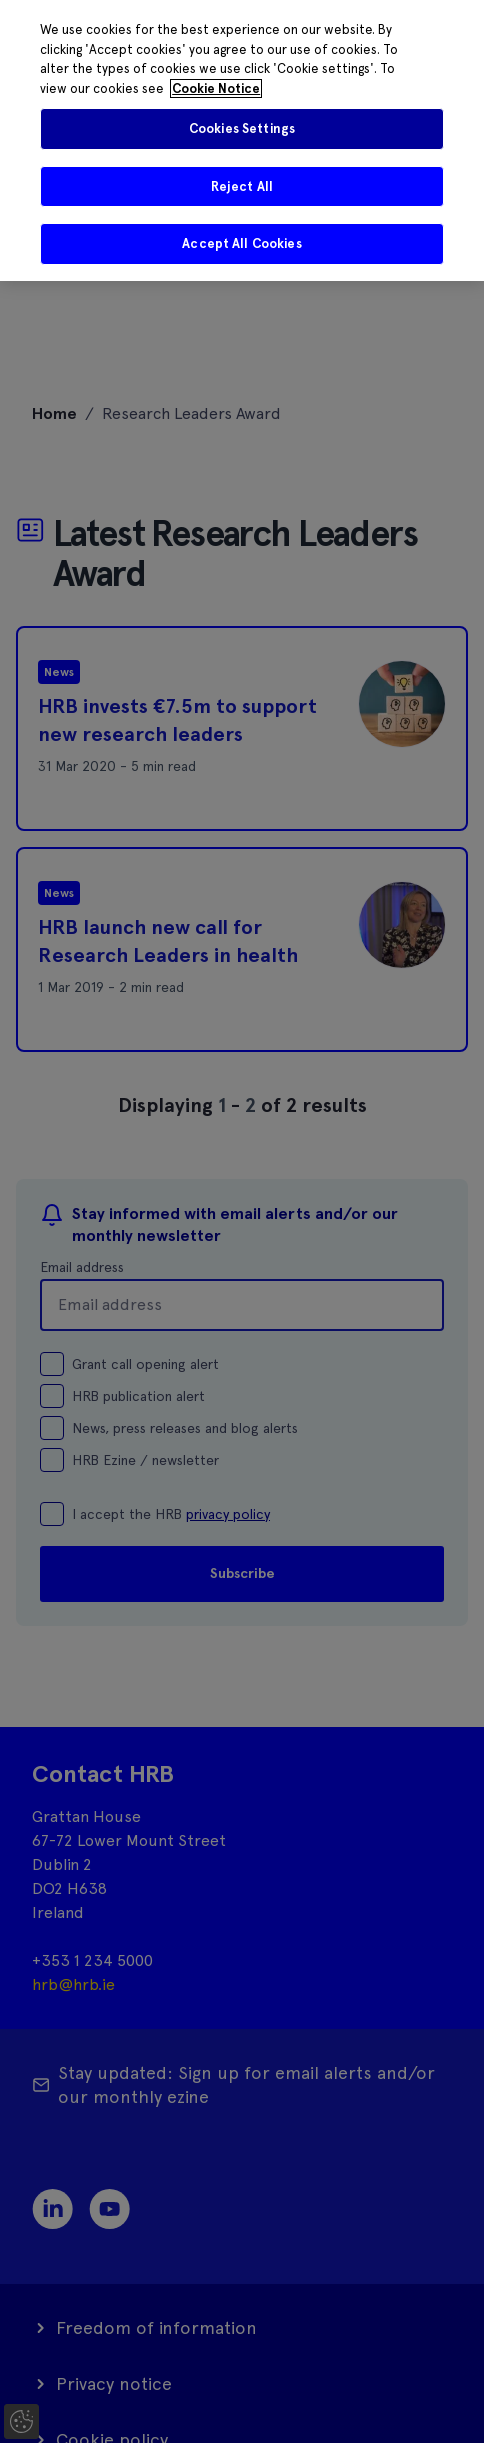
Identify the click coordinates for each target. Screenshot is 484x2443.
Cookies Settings (242, 128)
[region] (242, 140)
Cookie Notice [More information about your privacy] (216, 88)
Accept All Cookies (241, 243)
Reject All (242, 186)
